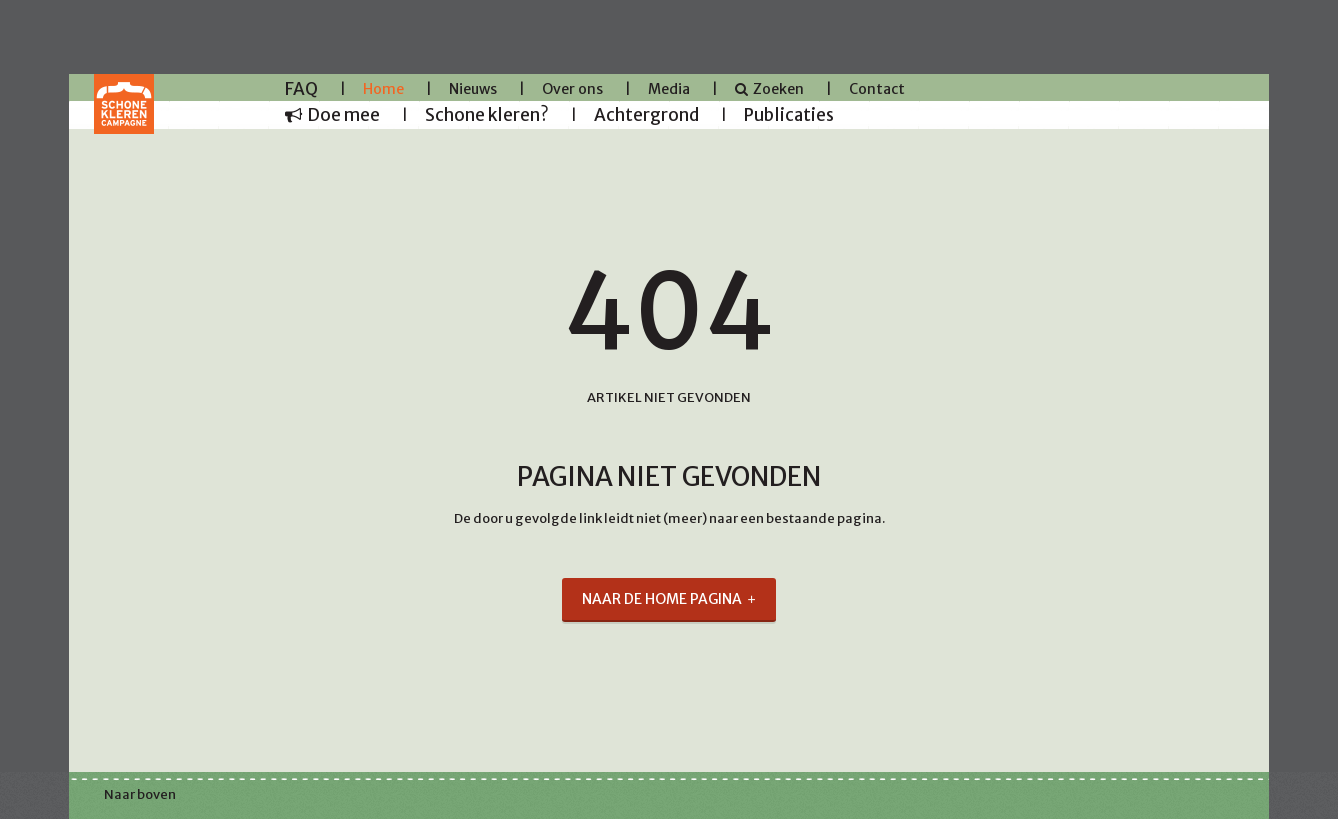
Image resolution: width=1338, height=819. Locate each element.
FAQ (301, 89)
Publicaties (789, 115)
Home (383, 89)
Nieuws (473, 89)
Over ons (572, 89)
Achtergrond (646, 115)
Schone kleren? (487, 115)
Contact (877, 89)
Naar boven (140, 795)
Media (669, 89)
